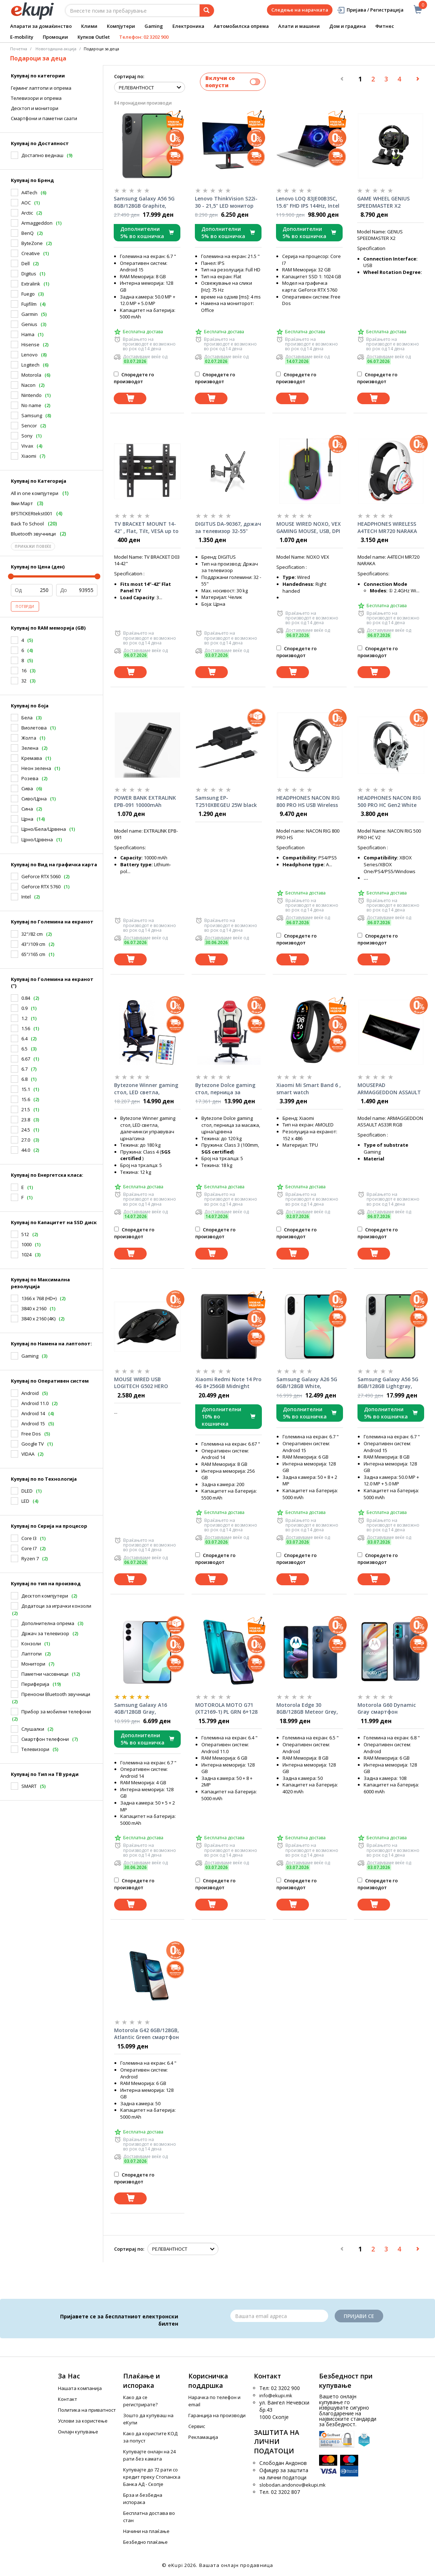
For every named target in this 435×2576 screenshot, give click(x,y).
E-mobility (21, 37)
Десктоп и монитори (34, 108)
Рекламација (203, 2437)
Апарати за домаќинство (41, 26)
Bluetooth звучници (33, 533)
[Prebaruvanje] (207, 10)
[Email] (279, 2316)
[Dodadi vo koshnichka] (130, 399)
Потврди (25, 606)
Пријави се (359, 2316)
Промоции (55, 37)
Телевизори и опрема (36, 98)
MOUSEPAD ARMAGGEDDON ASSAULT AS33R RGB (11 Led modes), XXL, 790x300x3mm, (389, 1089)
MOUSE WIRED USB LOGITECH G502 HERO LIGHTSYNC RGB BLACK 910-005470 (142, 1383)
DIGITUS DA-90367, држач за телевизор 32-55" (228, 527)
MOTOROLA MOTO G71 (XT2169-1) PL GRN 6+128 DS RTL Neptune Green (226, 1708)
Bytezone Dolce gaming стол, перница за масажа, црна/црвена (225, 1089)
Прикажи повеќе (33, 546)
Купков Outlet (94, 37)
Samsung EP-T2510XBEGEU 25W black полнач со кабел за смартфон (226, 801)
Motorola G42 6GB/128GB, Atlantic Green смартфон (146, 2034)
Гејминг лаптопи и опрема (41, 88)
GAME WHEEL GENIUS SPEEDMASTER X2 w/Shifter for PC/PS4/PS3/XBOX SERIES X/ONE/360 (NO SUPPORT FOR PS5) (388, 202)
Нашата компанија (80, 2388)
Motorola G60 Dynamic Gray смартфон (386, 1708)
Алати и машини (299, 26)
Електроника (188, 26)
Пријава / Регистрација (369, 10)
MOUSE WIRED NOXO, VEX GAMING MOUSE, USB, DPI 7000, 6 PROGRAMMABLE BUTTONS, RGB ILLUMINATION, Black (308, 527)
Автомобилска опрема (241, 26)
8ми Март (22, 503)
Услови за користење (83, 2421)
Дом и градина (347, 26)
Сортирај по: (129, 76)
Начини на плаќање (146, 2531)
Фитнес (384, 26)
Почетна (18, 48)
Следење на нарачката (299, 10)
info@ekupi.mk (275, 2395)
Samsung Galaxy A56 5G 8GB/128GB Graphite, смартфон (144, 202)
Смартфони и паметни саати (44, 118)
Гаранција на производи (217, 2415)
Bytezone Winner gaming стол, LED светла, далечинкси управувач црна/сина (146, 1089)
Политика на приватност (87, 2410)
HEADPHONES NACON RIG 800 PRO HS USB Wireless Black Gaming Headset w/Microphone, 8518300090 (308, 801)
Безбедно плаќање (145, 2542)
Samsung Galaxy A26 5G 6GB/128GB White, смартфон (306, 1383)
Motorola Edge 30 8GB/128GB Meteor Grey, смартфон (307, 1708)
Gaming (154, 26)
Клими (89, 26)
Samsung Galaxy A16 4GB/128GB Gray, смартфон (140, 1708)
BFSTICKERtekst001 (31, 513)
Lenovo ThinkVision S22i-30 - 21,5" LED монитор (226, 202)
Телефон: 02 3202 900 (143, 37)
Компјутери (121, 26)
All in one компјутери (34, 493)
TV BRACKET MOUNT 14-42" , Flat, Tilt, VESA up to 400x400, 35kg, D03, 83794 (146, 527)
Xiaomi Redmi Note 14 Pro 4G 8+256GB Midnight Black (228, 1383)
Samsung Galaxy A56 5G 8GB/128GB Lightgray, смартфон (387, 1383)
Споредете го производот (134, 378)
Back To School (27, 523)
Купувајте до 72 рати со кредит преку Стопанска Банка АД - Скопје (151, 2476)
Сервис (196, 2426)
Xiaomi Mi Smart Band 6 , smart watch (308, 1089)
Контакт (67, 2399)
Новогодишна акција (55, 48)
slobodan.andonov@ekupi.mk (292, 2485)
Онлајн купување (78, 2431)
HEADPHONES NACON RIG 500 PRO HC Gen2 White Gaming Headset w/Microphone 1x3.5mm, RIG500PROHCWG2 (389, 801)
